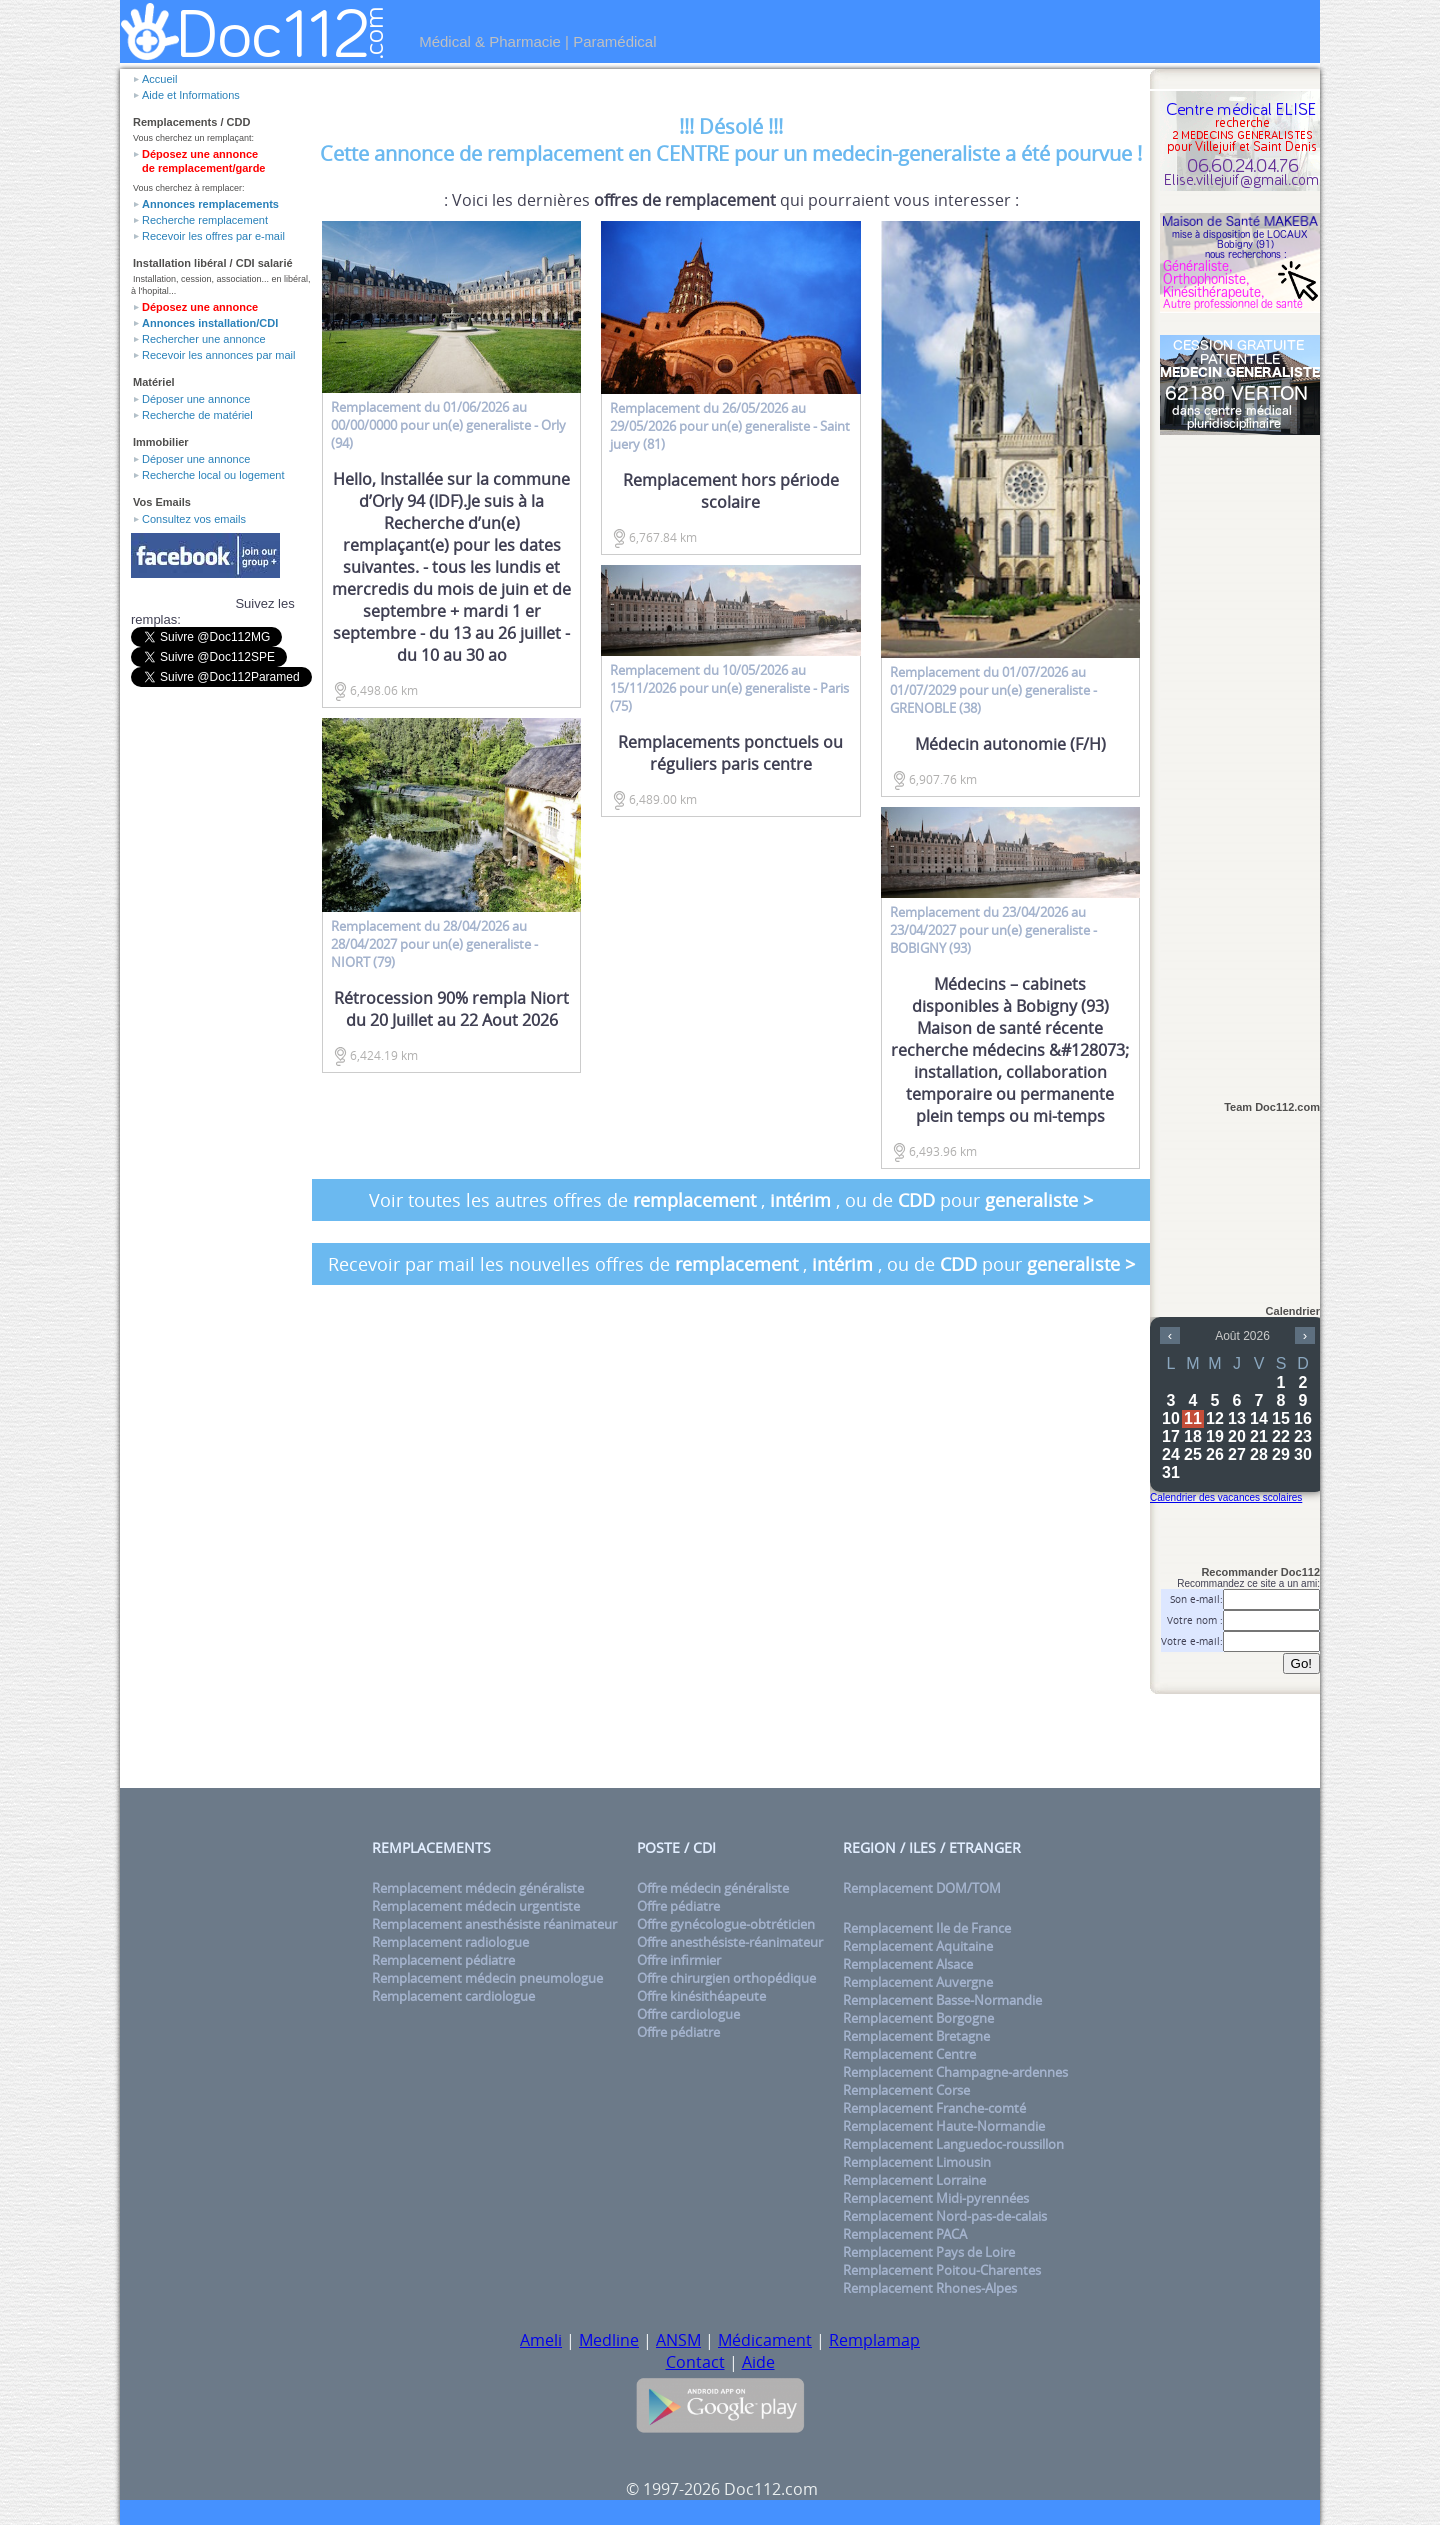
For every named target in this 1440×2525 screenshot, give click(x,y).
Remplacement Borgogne (918, 2018)
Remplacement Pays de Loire (929, 2252)
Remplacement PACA (905, 2234)
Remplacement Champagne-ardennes (955, 2072)
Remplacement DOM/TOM (922, 1888)
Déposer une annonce (196, 399)
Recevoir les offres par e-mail (213, 236)
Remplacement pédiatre (443, 1960)
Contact (695, 2362)
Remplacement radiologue (450, 1942)
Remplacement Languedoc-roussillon (953, 2144)
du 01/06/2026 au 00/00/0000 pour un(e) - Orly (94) (448, 425)
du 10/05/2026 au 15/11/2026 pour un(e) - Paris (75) (729, 688)
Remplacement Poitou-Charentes (942, 2270)
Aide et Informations (191, 95)
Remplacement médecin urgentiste (476, 1906)
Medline (609, 2340)
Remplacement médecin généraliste (478, 1888)
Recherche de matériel (197, 415)
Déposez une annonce (200, 307)
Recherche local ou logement (213, 475)
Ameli (541, 2340)
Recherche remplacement (205, 220)
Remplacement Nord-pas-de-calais (945, 2216)
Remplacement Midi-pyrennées (936, 2198)
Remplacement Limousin (917, 2162)
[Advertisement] (1240, 757)
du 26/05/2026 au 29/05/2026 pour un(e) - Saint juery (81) (730, 426)
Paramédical (614, 41)
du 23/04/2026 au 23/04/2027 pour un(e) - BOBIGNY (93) (993, 930)
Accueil (159, 79)
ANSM (678, 2340)
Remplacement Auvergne (918, 1982)
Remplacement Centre (909, 2054)
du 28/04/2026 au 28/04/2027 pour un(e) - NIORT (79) (434, 944)
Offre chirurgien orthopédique (726, 1978)
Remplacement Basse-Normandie (942, 2000)
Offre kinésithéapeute (701, 1996)
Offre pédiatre (678, 1906)
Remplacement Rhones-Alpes (930, 2288)
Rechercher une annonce (204, 339)
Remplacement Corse (906, 2090)
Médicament (765, 2340)
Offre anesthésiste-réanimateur (730, 1942)
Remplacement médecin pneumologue (487, 1978)
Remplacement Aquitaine (918, 1946)
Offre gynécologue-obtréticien (726, 1924)
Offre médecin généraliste (713, 1888)
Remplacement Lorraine (914, 2180)
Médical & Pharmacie (490, 41)
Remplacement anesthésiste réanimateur (494, 1924)
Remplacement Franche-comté (934, 2108)
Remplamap (874, 2340)
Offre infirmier (679, 1960)
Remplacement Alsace (908, 1964)
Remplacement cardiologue (453, 1996)
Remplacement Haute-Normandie (944, 2126)
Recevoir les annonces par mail (218, 355)
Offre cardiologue (688, 2014)
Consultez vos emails (194, 519)
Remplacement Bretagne (916, 2036)
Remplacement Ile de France (927, 1928)
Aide (758, 2362)
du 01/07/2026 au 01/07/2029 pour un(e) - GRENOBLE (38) (993, 690)
